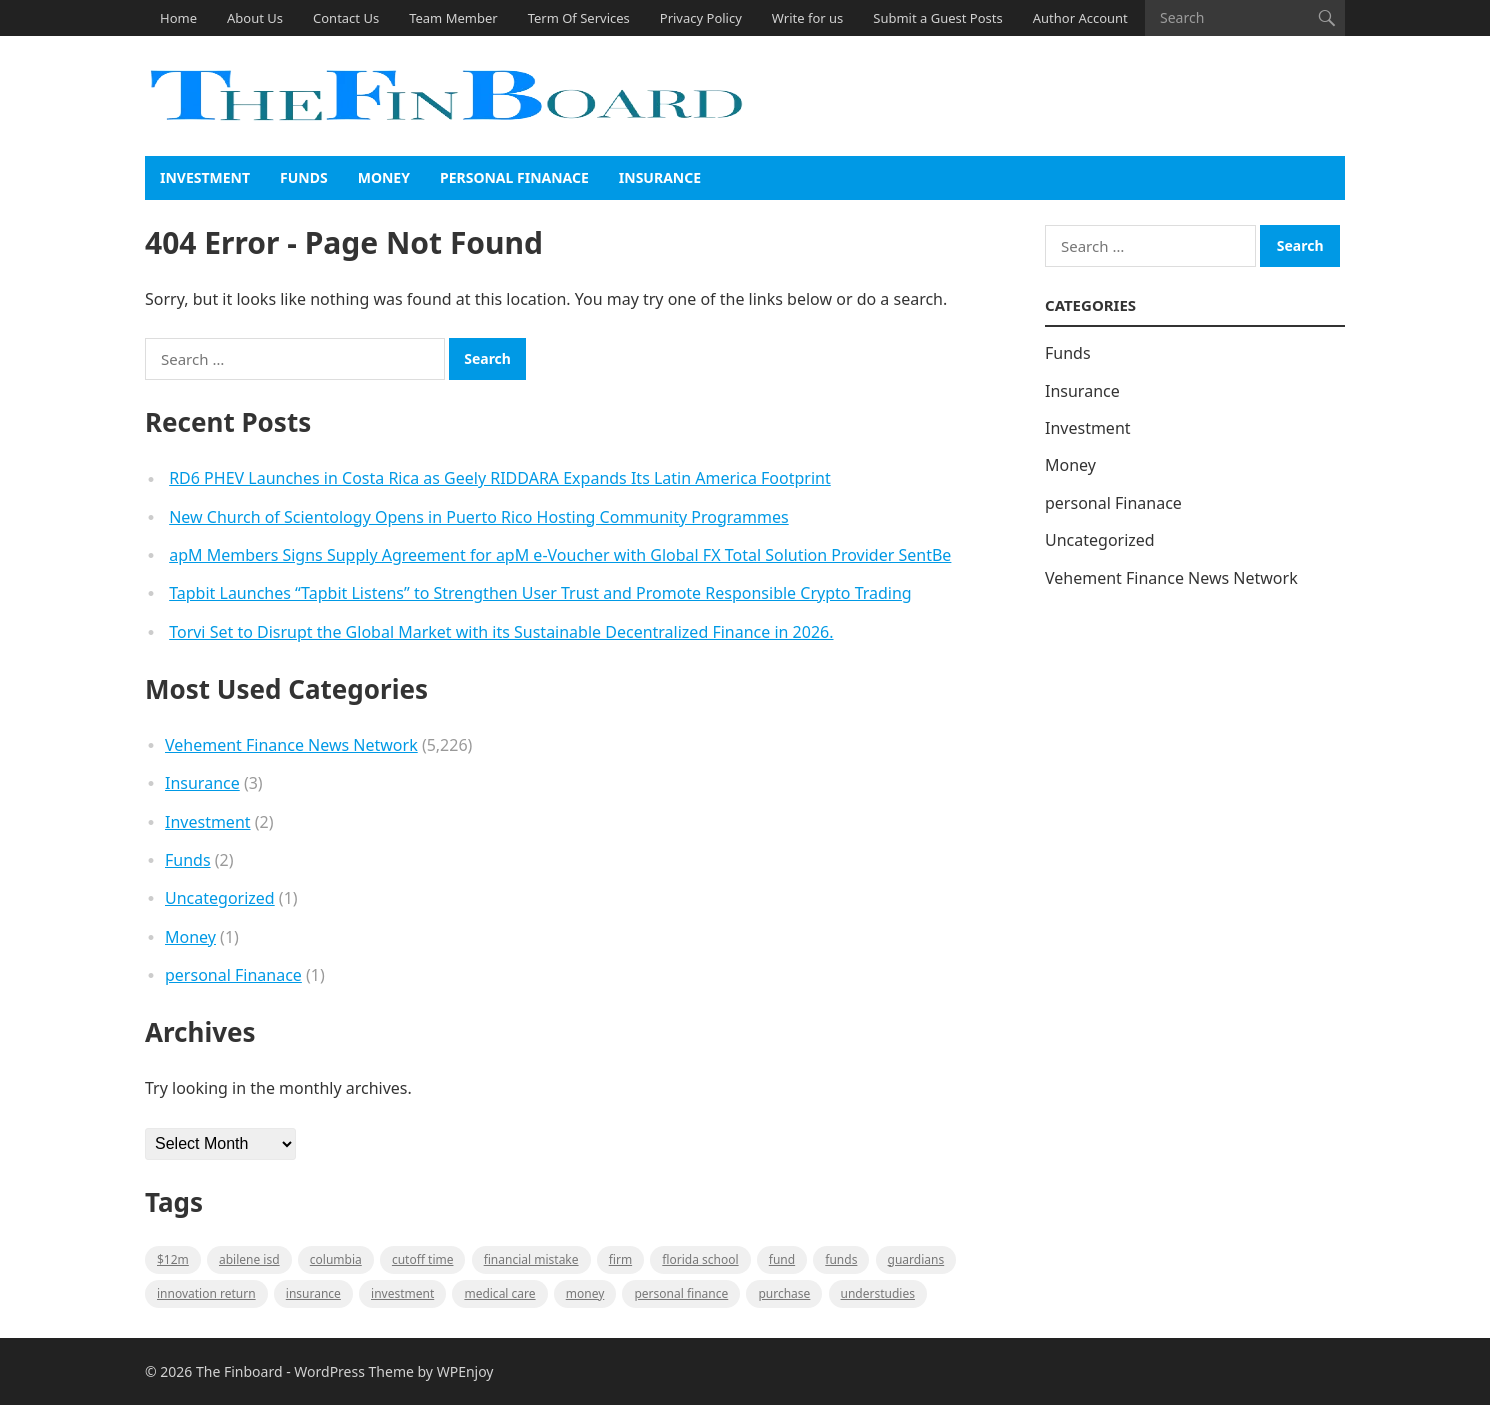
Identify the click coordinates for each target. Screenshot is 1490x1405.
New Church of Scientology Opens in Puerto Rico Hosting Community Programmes (479, 517)
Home (178, 18)
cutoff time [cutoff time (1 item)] (423, 1259)
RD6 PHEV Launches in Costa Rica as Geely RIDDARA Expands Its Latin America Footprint (500, 478)
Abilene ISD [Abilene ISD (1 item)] (249, 1259)
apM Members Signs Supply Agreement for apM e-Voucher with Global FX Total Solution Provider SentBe (560, 555)
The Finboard (239, 1371)
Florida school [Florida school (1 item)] (700, 1259)
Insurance (660, 177)
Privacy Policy (701, 18)
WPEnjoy (465, 1371)
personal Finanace (514, 177)
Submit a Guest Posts (937, 18)
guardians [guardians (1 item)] (916, 1259)
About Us (255, 18)
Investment (205, 177)
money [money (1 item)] (585, 1293)
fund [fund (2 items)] (782, 1259)
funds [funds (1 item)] (841, 1259)
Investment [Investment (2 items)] (402, 1293)
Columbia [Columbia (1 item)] (336, 1259)
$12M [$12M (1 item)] (173, 1259)
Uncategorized (220, 898)
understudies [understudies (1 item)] (878, 1293)
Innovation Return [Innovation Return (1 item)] (206, 1293)
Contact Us (346, 18)
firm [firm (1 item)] (620, 1259)
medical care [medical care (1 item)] (499, 1293)
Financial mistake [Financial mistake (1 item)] (531, 1259)
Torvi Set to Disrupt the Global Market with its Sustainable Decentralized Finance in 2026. (501, 632)
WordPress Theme (354, 1371)
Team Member (453, 18)
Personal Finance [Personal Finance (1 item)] (681, 1293)
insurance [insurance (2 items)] (313, 1293)
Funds (304, 177)
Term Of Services (579, 18)
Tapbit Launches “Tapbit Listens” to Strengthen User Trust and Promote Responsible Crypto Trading (540, 593)
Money (384, 177)
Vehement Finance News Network (291, 745)
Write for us (807, 18)
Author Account (1080, 18)
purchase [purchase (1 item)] (784, 1293)
